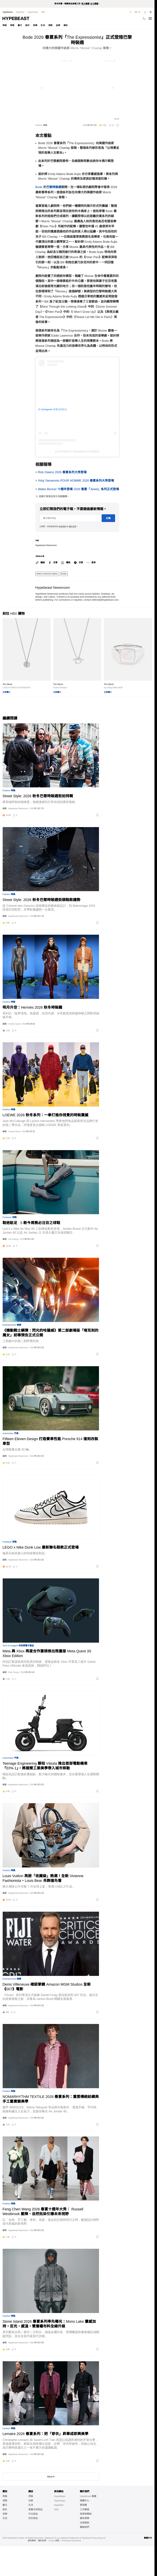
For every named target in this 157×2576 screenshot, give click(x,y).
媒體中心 (84, 2500)
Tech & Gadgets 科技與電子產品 (18, 1645)
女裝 (30, 2500)
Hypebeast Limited (16, 2538)
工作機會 (84, 2509)
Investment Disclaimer (71, 2540)
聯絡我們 (84, 2527)
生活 (43, 25)
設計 (27, 25)
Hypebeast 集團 (88, 2496)
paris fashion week (47, 574)
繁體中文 (148, 2538)
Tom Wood (7, 684)
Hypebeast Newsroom (46, 545)
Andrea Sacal (14, 1024)
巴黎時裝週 (53, 187)
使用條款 (62, 527)
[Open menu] (150, 18)
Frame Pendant (111, 687)
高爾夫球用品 (35, 2509)
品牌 (58, 25)
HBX (56, 2509)
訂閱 (108, 518)
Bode (38, 187)
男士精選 (85, 4)
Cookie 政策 (53, 2540)
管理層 (83, 2505)
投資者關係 (86, 2513)
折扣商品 (33, 2518)
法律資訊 (84, 2522)
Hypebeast (59, 2496)
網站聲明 (32, 2540)
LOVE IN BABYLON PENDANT (67, 687)
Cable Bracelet (9, 687)
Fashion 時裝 (41, 125)
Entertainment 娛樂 (12, 1325)
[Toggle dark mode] (144, 18)
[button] (117, 125)
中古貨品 (33, 2513)
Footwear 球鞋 (10, 1217)
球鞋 (12, 25)
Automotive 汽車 (10, 1433)
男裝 (30, 2496)
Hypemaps (59, 2500)
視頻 (50, 25)
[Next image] (112, 88)
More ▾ (51, 2476)
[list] (77, 88)
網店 (66, 25)
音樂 (35, 25)
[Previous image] (42, 88)
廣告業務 (84, 2518)
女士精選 (94, 4)
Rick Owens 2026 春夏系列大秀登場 (62, 472)
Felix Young (13, 1672)
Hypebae (58, 2505)
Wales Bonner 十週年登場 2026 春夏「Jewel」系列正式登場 (78, 489)
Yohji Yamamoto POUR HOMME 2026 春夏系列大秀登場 (76, 480)
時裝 (5, 25)
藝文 (20, 25)
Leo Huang (13, 1239)
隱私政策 (72, 527)
